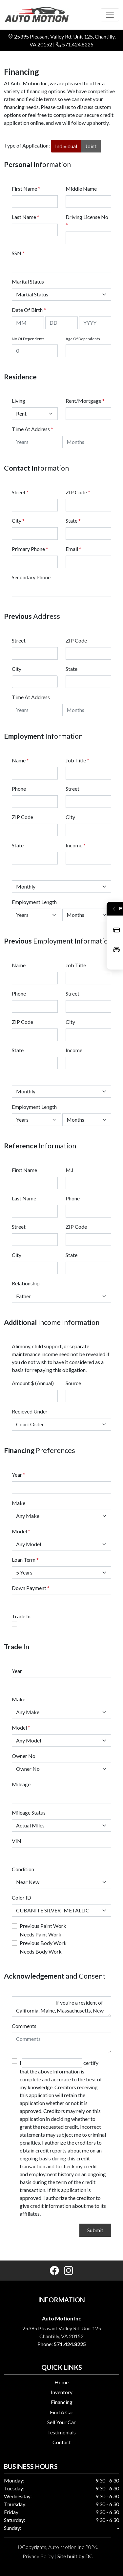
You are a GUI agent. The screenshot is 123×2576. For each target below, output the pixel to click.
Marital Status (28, 281)
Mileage (21, 1784)
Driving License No (87, 221)
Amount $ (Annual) (33, 1383)
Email (73, 549)
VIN (16, 1841)
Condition (23, 1869)
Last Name (25, 217)
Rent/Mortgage (83, 400)
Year (17, 1474)
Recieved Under (30, 1411)
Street (20, 492)
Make (18, 1503)
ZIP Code (78, 492)
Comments (24, 2026)
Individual (66, 146)
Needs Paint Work (40, 1934)
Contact (61, 2442)
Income (74, 845)
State (73, 520)
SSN (18, 253)
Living (18, 400)
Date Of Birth (29, 310)
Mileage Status (29, 1812)
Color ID (21, 1897)
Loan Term (23, 1559)
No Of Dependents (28, 338)
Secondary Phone (31, 577)
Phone (19, 788)
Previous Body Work (43, 1943)
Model (19, 1531)
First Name (26, 188)
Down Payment (29, 1588)
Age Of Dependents (83, 338)
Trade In (21, 1616)
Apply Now (116, 930)
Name (20, 760)
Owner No (23, 1756)
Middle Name (81, 188)
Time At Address (31, 429)
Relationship (26, 1283)
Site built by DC (75, 2556)
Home (61, 2382)
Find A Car (61, 2412)
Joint (90, 146)
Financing (61, 2402)
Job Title (77, 760)
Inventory (61, 2392)
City (18, 520)
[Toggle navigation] (110, 14)
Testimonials (61, 2432)
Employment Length (34, 902)
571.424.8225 (77, 44)
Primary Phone (30, 549)
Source (73, 1383)
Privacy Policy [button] (38, 2556)
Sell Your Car (61, 2422)
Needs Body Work (41, 1951)
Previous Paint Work (43, 1926)
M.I (69, 1170)
